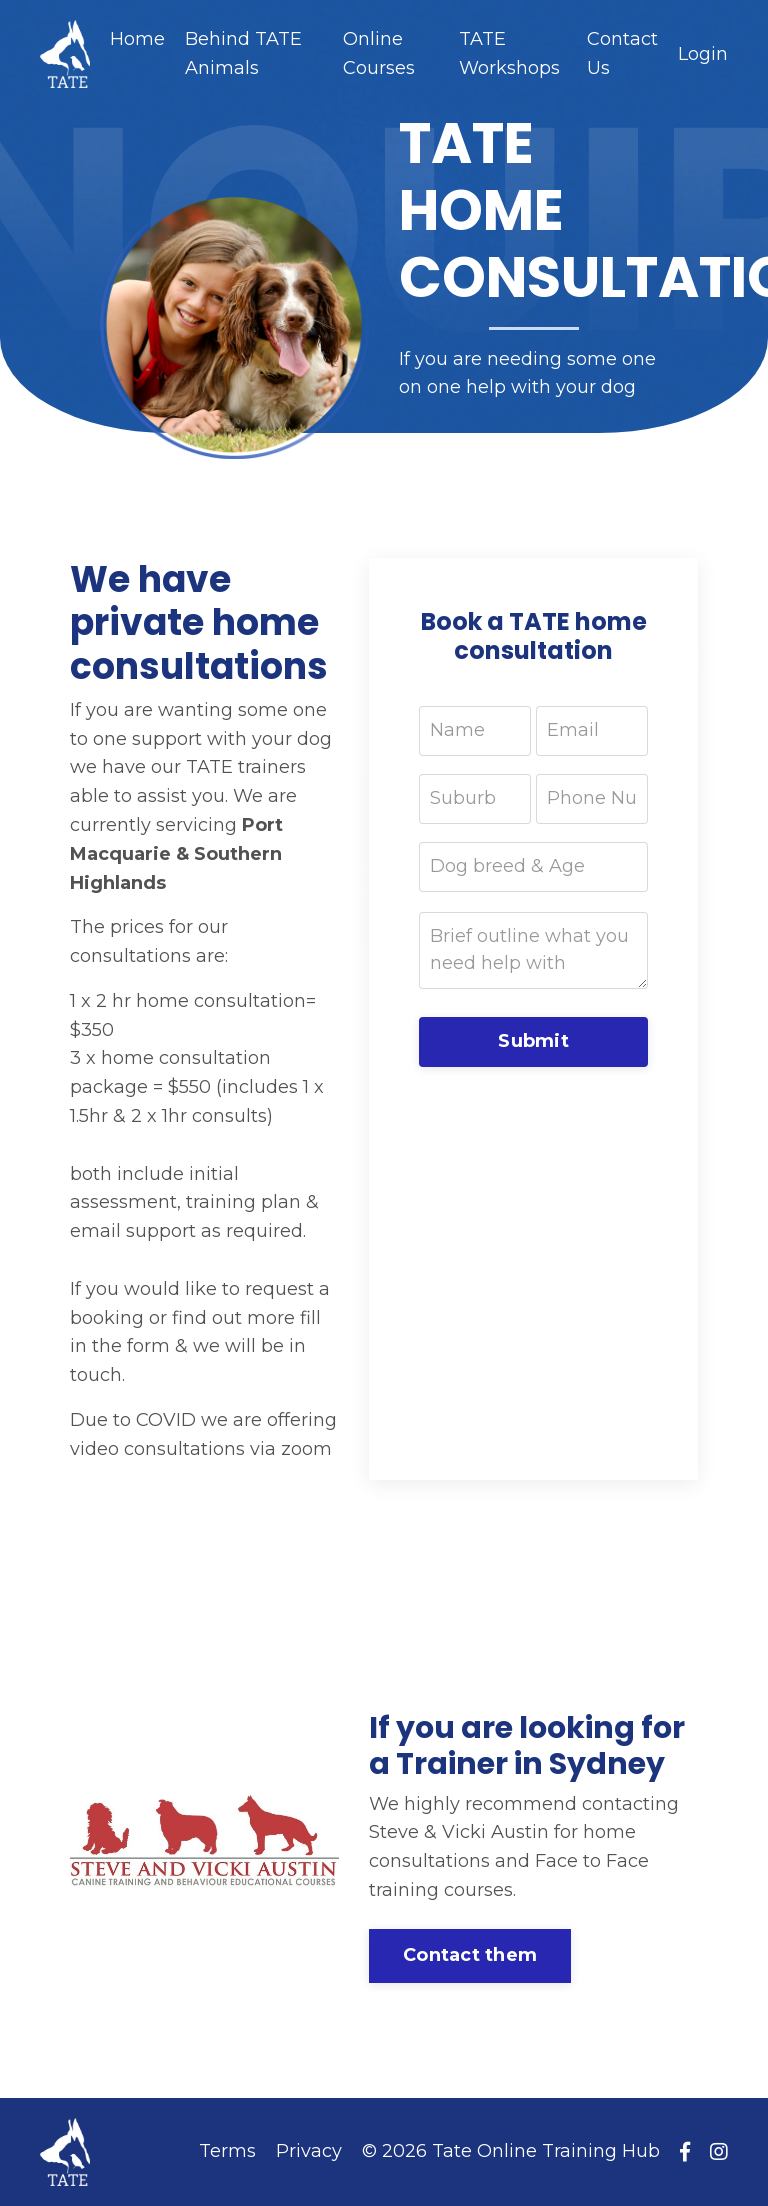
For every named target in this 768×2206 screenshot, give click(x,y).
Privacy (309, 2151)
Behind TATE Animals (243, 53)
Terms (227, 2151)
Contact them (470, 1955)
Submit (533, 1041)
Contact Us (622, 53)
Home (137, 39)
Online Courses (379, 53)
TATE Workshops (509, 53)
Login (703, 54)
